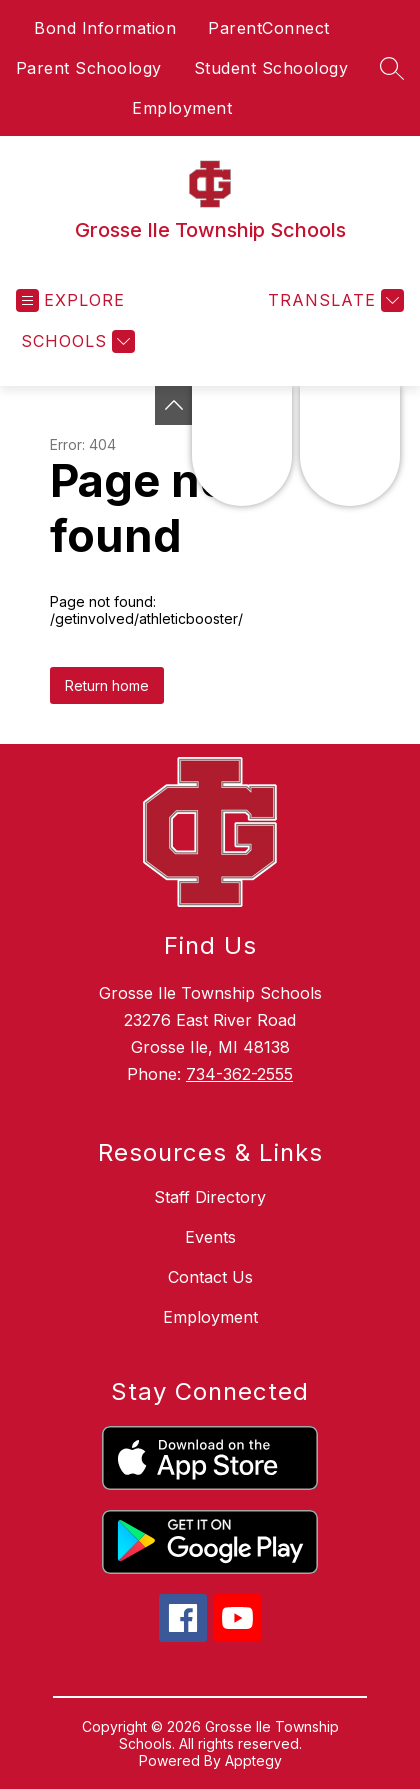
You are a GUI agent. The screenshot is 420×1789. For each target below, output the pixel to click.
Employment (182, 108)
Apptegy (253, 1760)
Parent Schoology (89, 68)
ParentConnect (269, 28)
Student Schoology (271, 68)
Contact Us (210, 1277)
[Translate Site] (333, 300)
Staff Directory (210, 1197)
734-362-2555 (239, 1074)
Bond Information (105, 28)
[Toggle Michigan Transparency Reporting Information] (174, 405)
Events (210, 1237)
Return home (107, 685)
